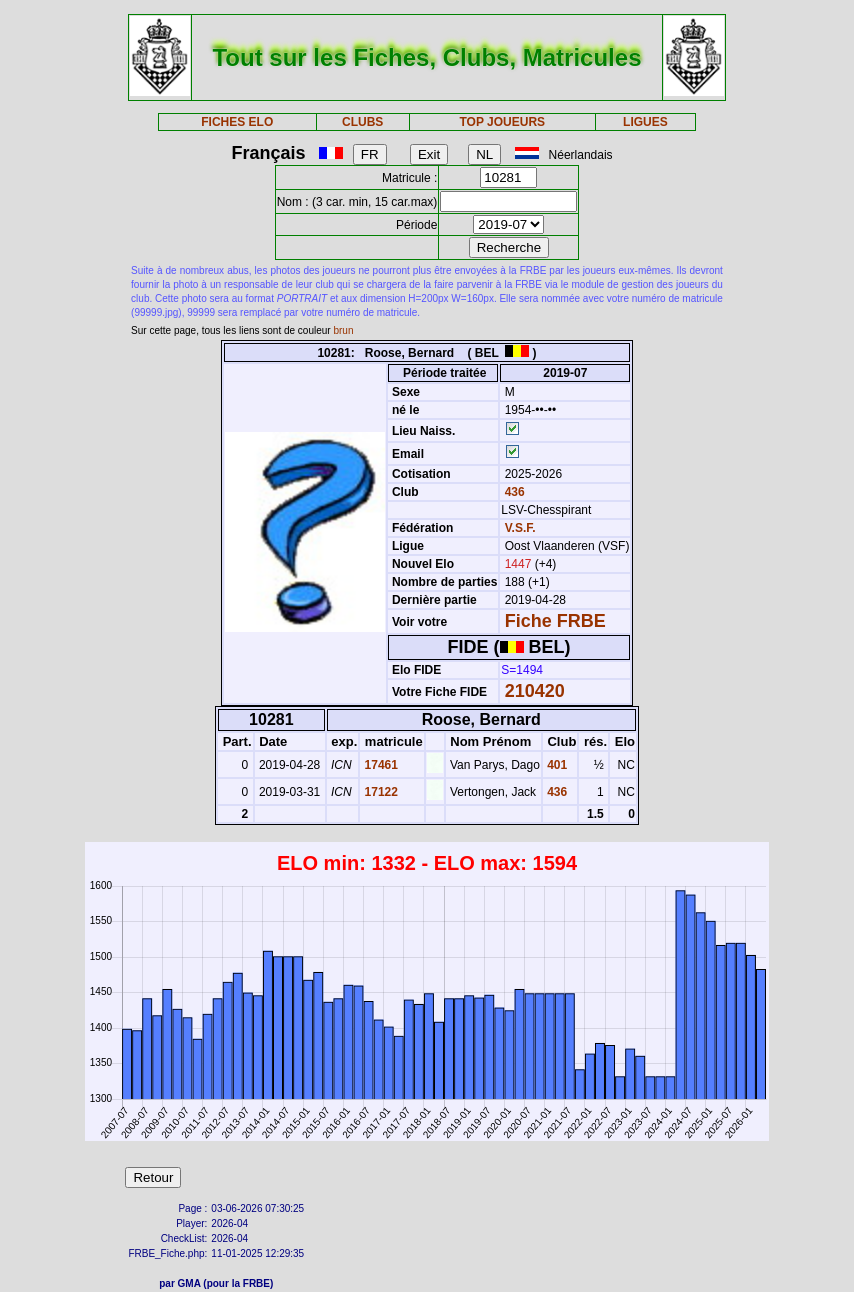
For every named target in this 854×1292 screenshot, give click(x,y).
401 (555, 765)
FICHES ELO (237, 122)
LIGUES (645, 122)
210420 (535, 691)
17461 (379, 765)
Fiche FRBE (555, 621)
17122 (379, 792)
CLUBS (362, 122)
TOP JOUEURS (502, 122)
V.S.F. (520, 528)
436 (512, 492)
